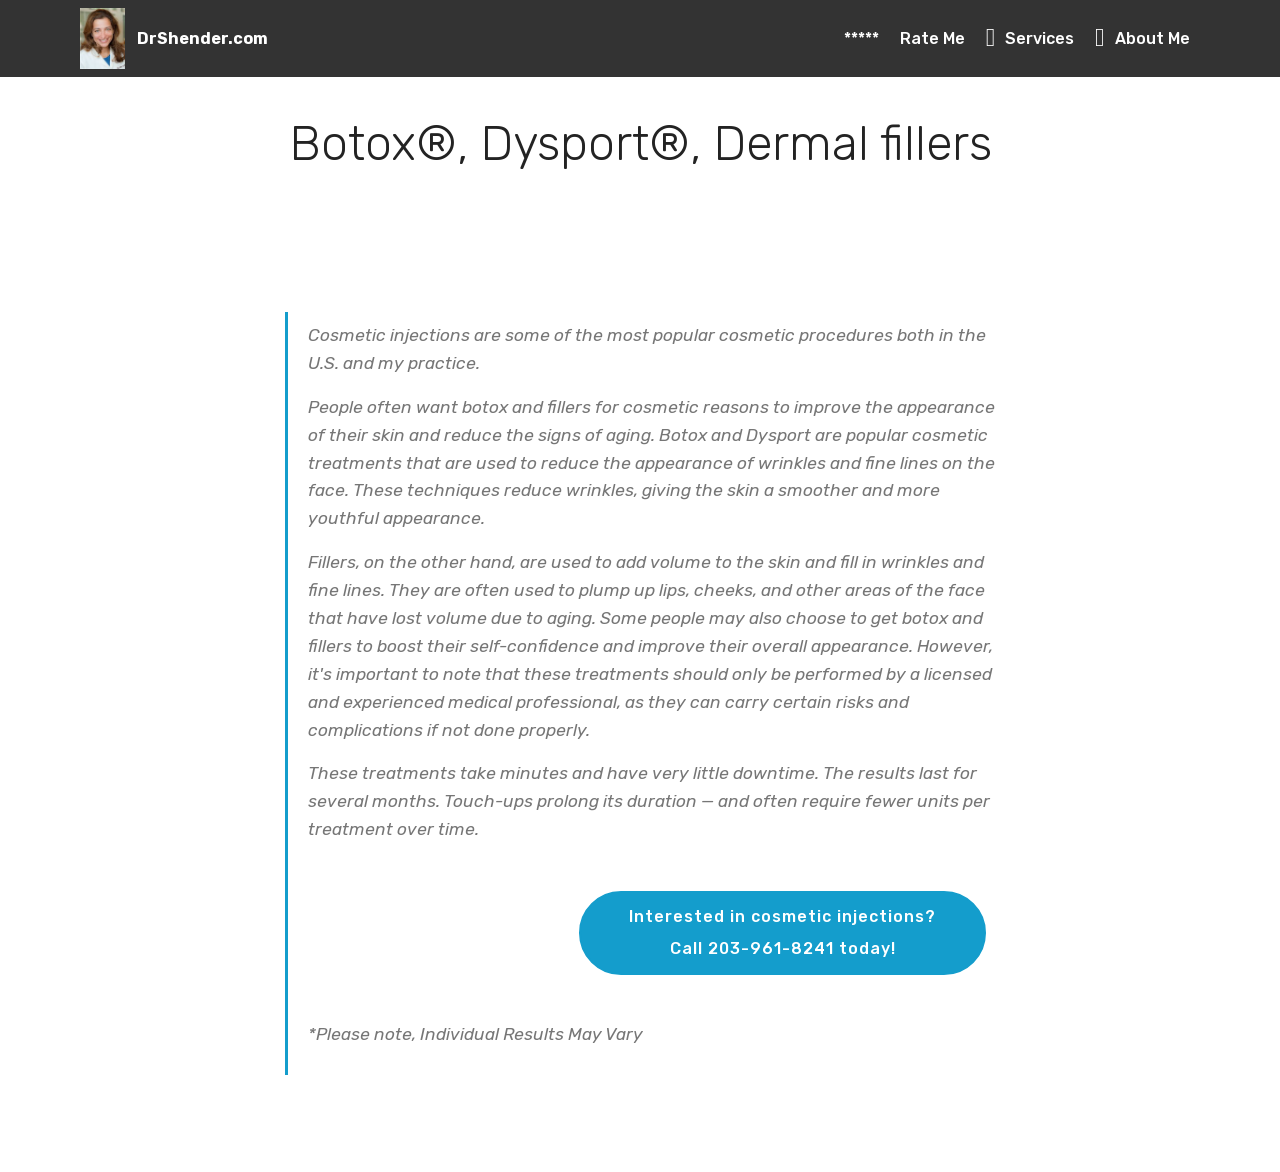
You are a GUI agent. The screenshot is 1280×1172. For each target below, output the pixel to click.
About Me (1142, 38)
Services (1030, 38)
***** (861, 38)
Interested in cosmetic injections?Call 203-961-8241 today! (782, 932)
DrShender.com (202, 38)
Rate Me (932, 38)
